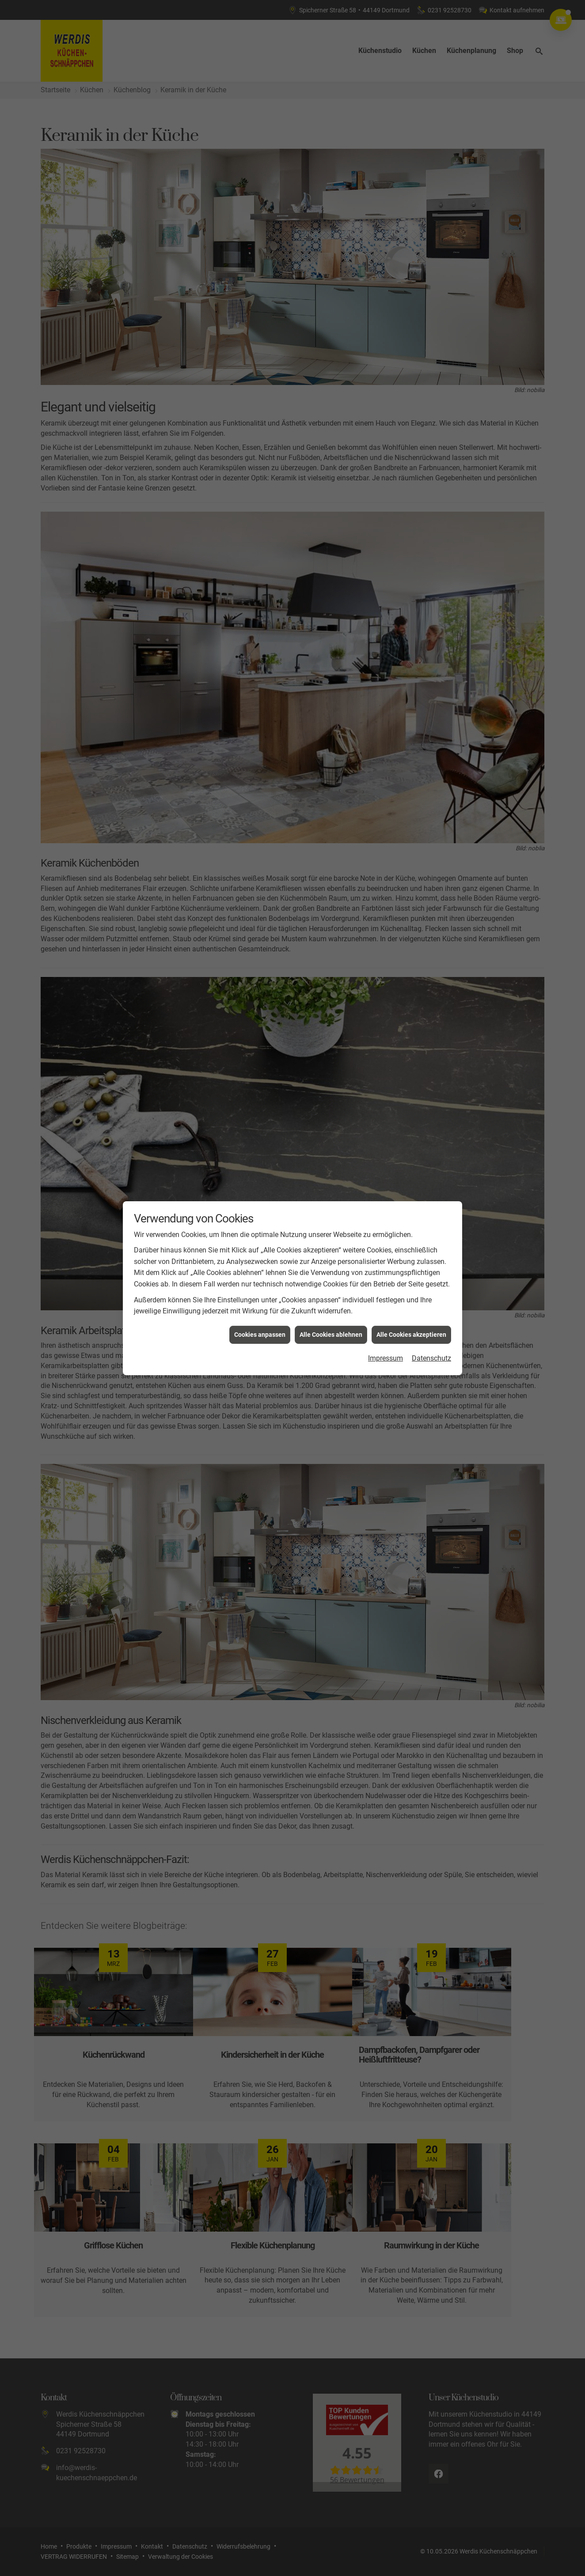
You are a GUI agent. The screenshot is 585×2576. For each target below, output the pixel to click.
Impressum (385, 1295)
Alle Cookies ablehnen (331, 1271)
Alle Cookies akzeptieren (411, 1271)
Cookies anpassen (259, 1271)
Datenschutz (431, 1295)
